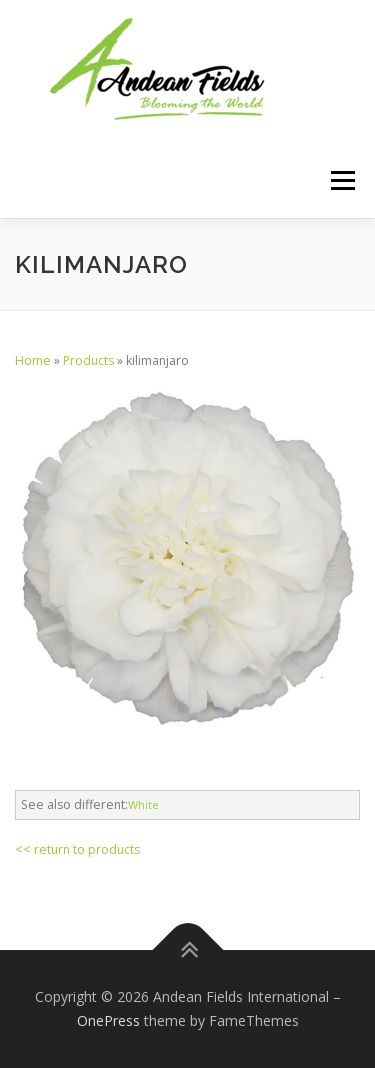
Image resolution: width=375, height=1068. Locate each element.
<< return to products (77, 849)
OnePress (108, 1020)
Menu (341, 180)
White (143, 804)
